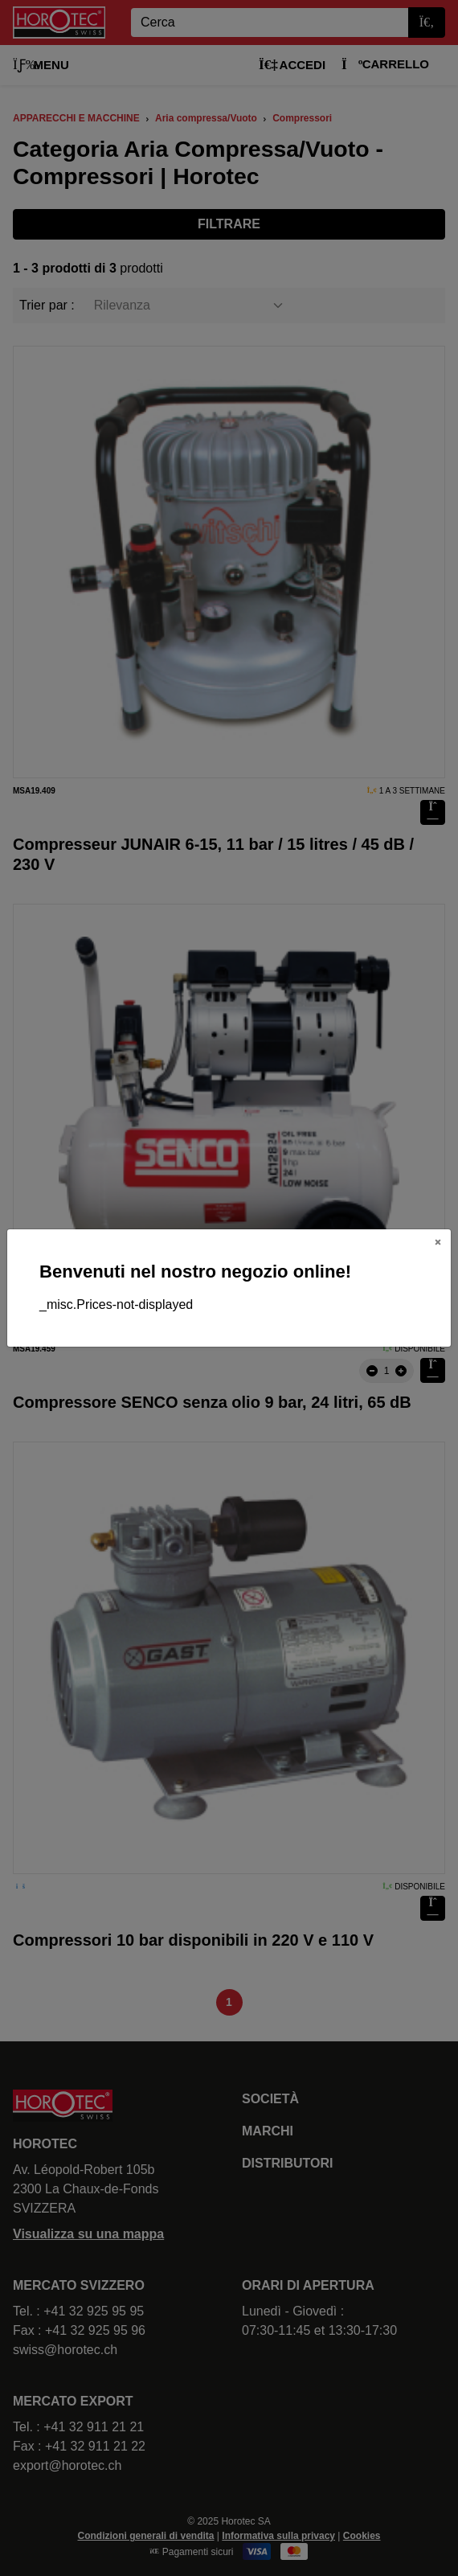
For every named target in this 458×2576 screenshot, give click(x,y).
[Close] (438, 1242)
